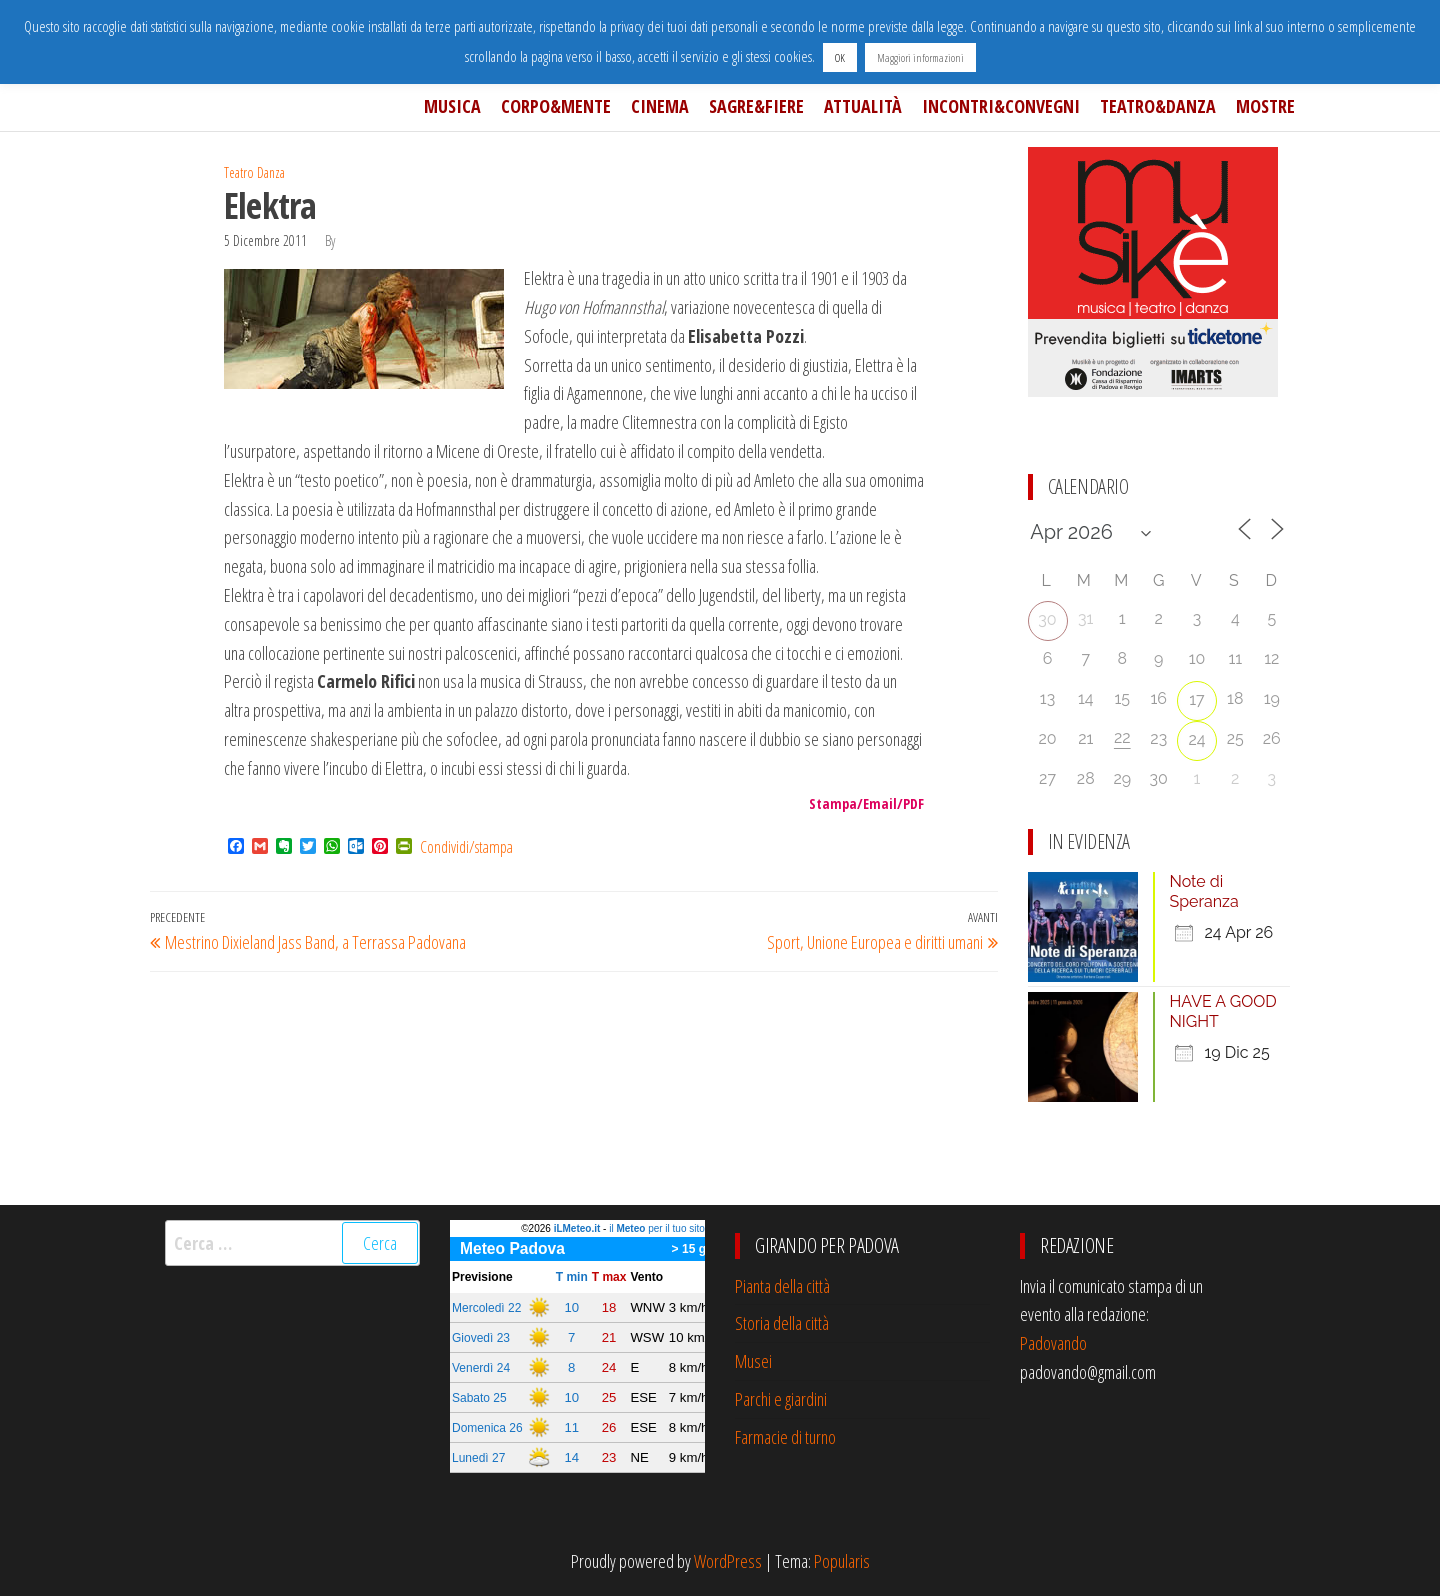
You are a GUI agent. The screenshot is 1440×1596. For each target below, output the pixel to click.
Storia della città (782, 1323)
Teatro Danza (254, 172)
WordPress (728, 1561)
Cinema (660, 106)
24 (1196, 739)
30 (1047, 619)
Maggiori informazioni (920, 57)
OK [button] (840, 57)
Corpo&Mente (556, 106)
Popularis (842, 1561)
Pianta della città (782, 1286)
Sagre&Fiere (756, 106)
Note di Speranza (1204, 891)
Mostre (1265, 106)
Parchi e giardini (781, 1399)
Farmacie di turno (785, 1437)
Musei (753, 1361)
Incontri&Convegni (1001, 106)
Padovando (1053, 1343)
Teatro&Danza (1158, 106)
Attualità (863, 106)
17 (1196, 699)
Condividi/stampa (466, 847)
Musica (452, 106)
